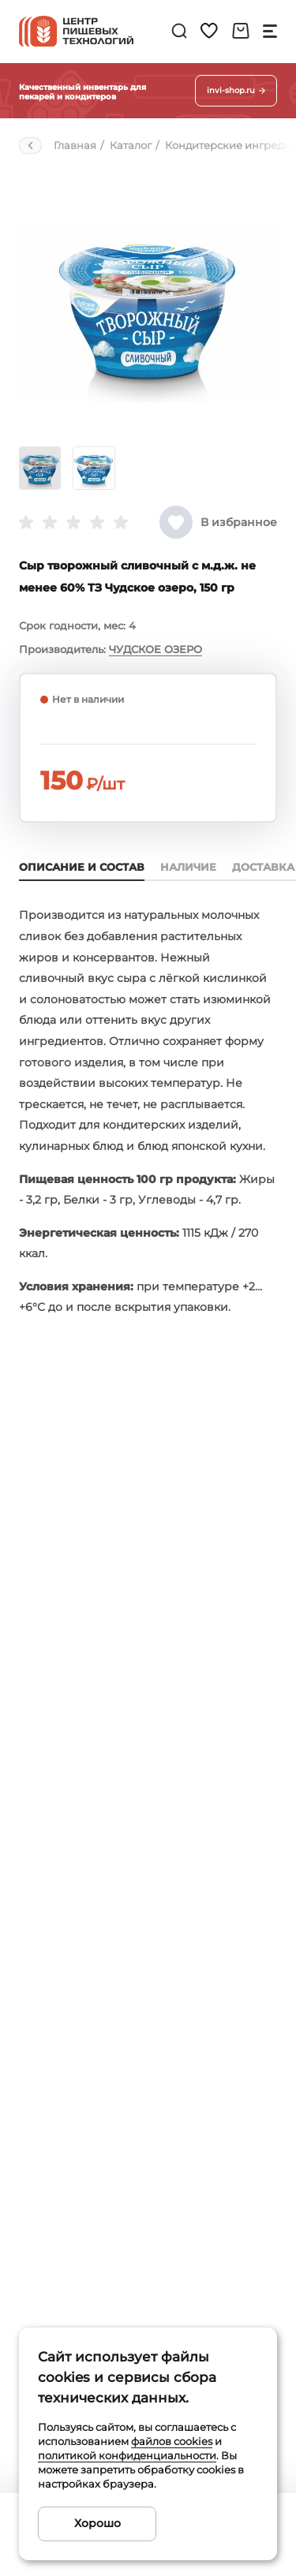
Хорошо (97, 2523)
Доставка (263, 867)
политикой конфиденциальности (127, 2455)
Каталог (131, 145)
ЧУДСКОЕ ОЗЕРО (155, 649)
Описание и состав (81, 867)
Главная (75, 145)
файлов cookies (171, 2441)
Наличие (188, 867)
